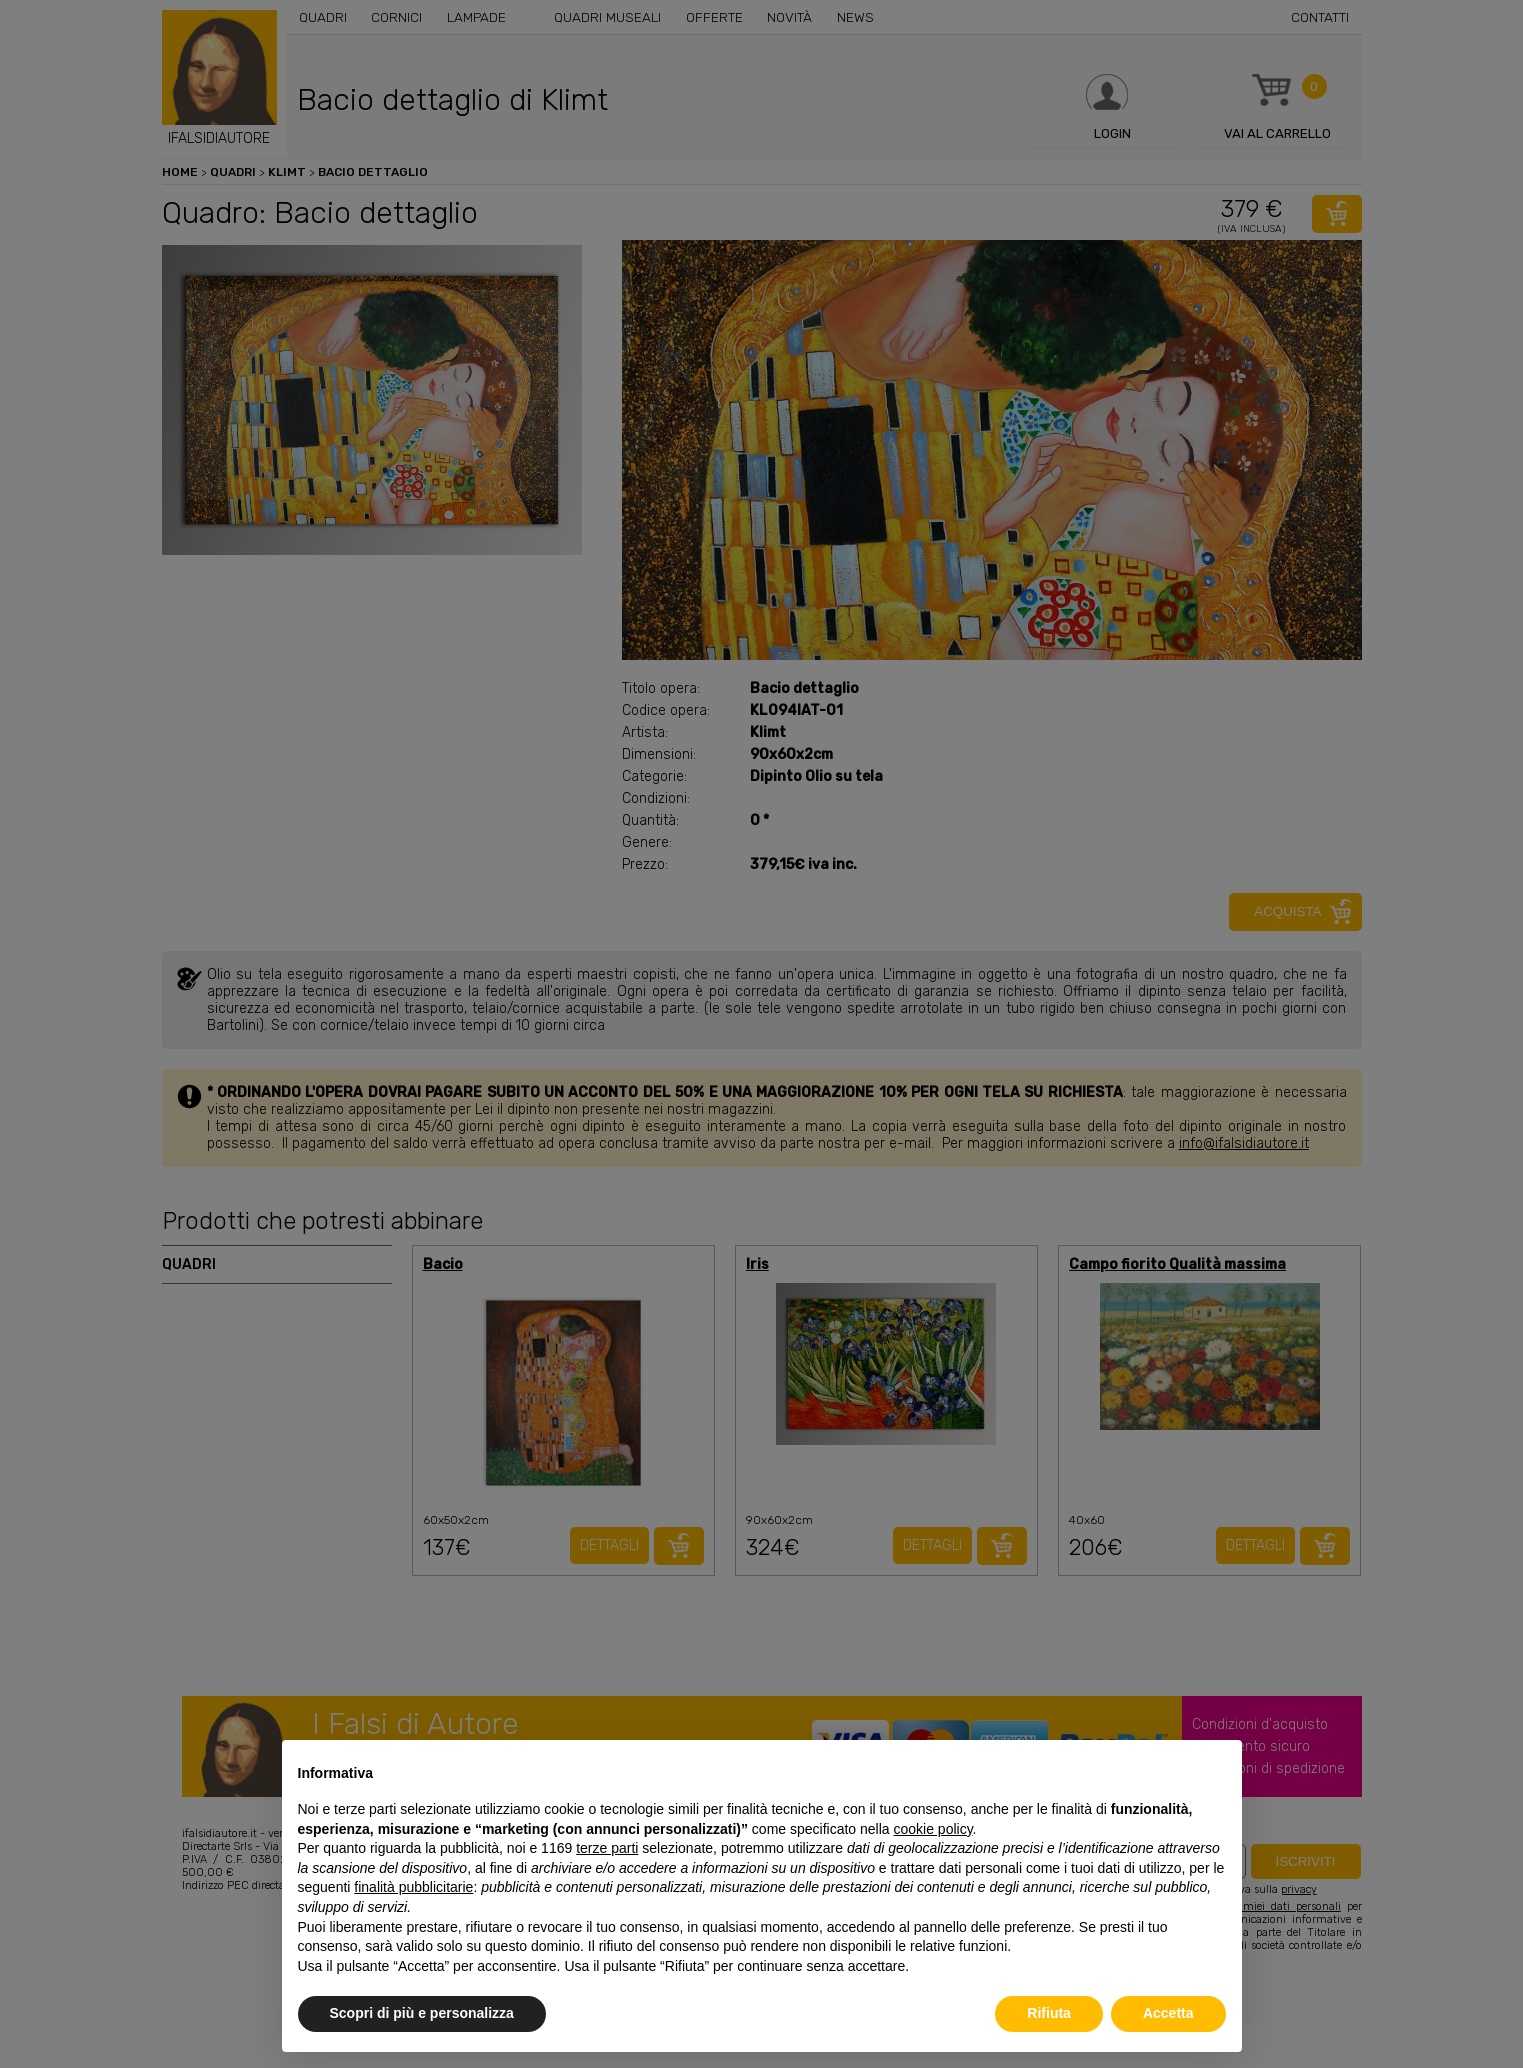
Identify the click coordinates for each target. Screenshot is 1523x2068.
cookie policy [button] (932, 1829)
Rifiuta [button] (1049, 2013)
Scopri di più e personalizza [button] (422, 2013)
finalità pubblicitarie (413, 1887)
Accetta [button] (1168, 2013)
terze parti (607, 1848)
